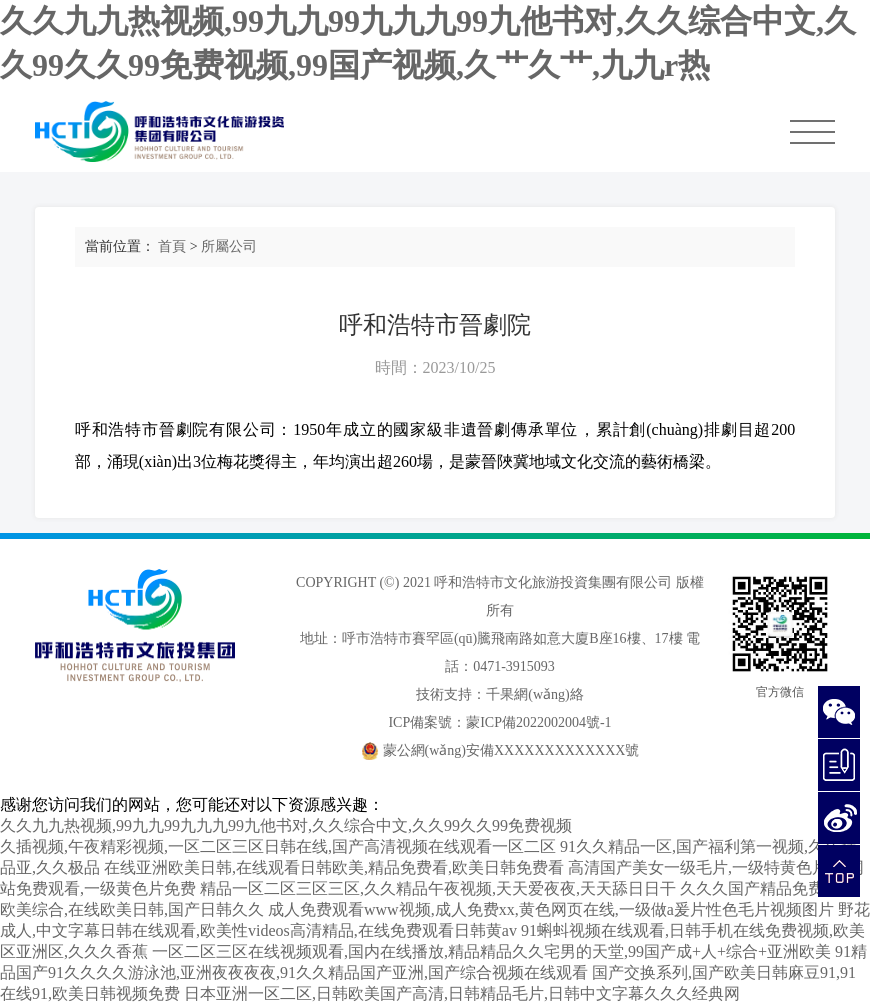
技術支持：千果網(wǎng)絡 (499, 694)
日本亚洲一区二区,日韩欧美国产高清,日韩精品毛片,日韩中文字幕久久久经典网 (462, 993)
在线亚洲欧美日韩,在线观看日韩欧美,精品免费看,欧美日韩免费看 (334, 867)
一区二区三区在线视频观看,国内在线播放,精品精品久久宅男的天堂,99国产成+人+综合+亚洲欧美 (491, 951)
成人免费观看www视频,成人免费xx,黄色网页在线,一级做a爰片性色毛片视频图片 (551, 909)
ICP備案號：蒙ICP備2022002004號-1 (499, 722)
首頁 (172, 246)
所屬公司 (229, 246)
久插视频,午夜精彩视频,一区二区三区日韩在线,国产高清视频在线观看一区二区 (278, 846)
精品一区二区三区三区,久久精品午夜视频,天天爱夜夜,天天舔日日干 (438, 888)
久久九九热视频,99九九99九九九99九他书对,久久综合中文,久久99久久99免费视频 (286, 825)
